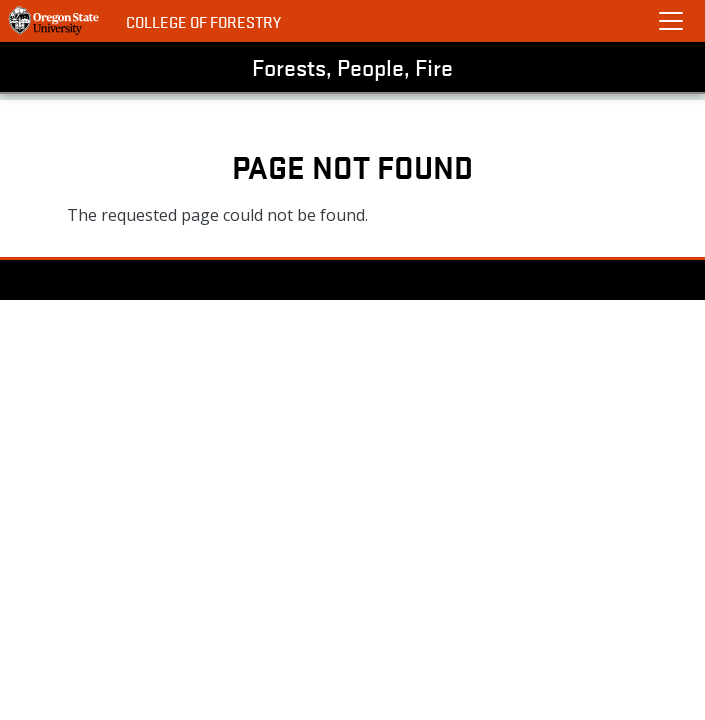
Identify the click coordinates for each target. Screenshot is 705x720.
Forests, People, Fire (352, 67)
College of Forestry (203, 21)
